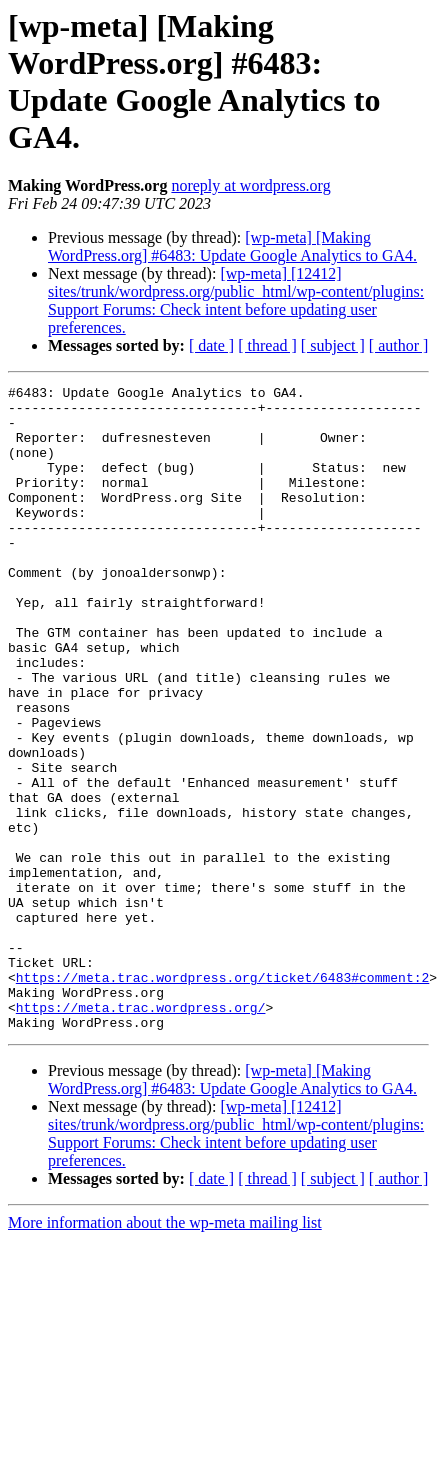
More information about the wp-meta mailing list (165, 1351)
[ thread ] (267, 345)
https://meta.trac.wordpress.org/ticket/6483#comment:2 (222, 1097)
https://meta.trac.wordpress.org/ (141, 1133)
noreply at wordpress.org (250, 185)
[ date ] (211, 345)
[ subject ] (333, 345)
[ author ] (399, 345)
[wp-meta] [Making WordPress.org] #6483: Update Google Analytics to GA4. (232, 246)
